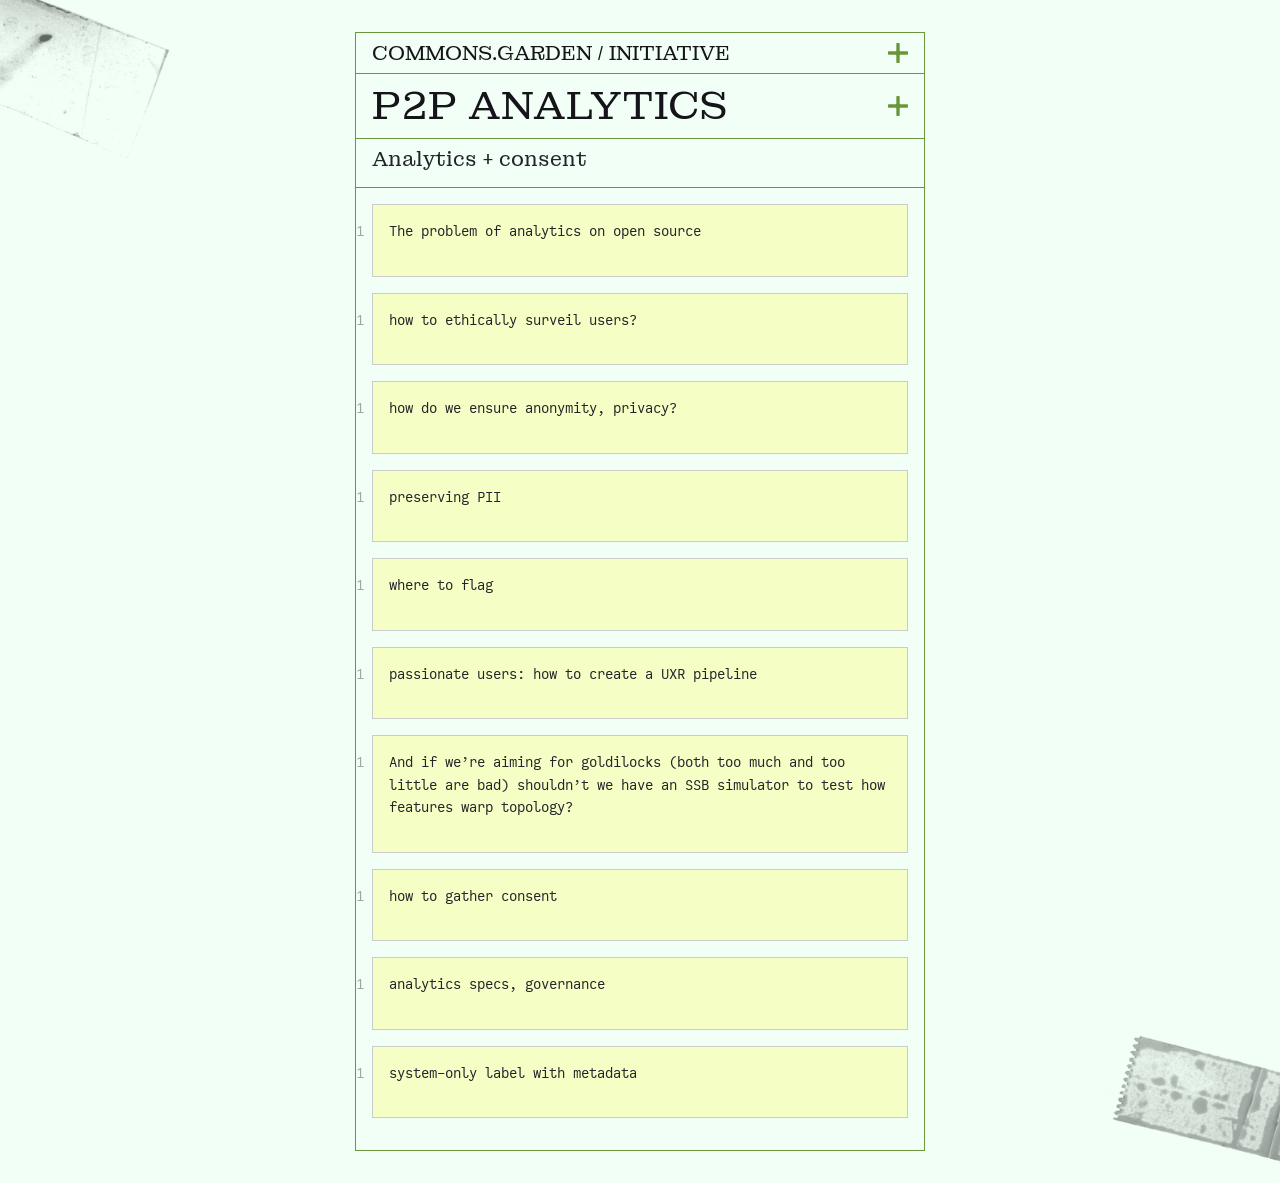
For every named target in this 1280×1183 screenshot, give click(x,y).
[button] (640, 53)
